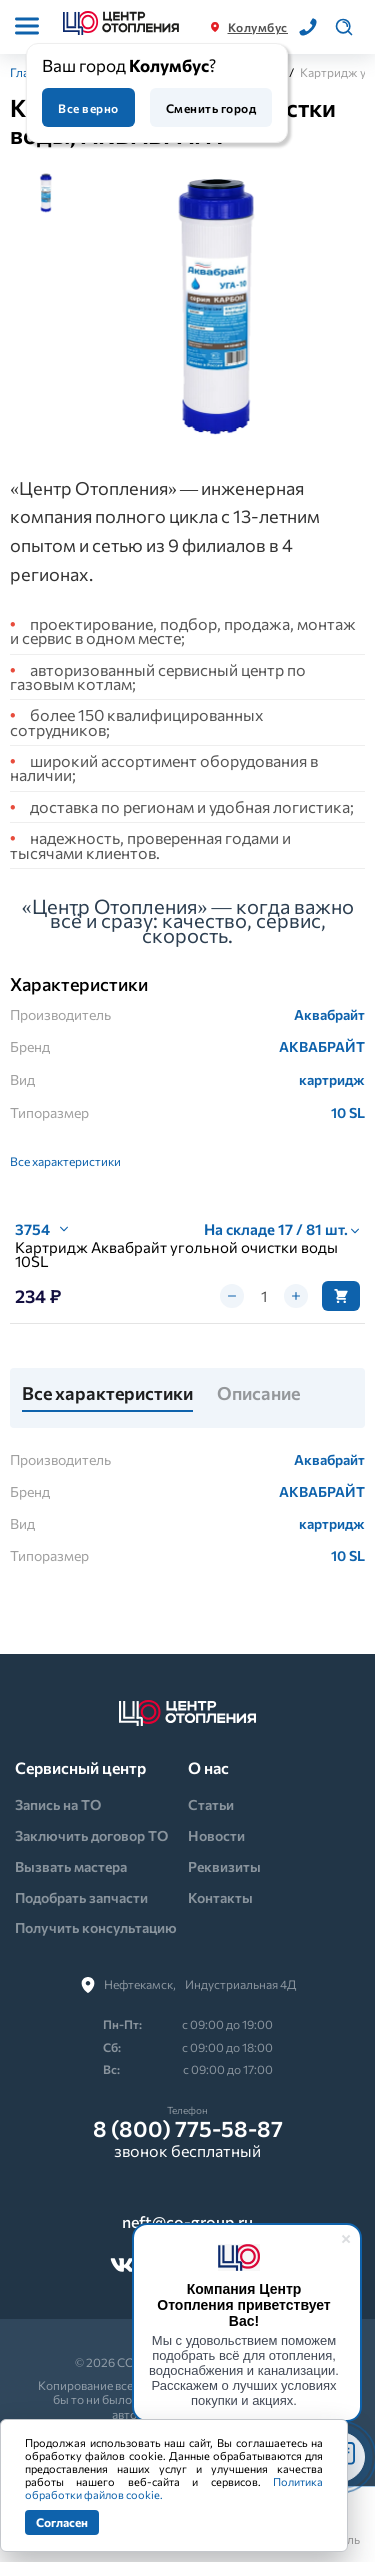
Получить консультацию (96, 1927)
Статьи (211, 1804)
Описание (258, 1394)
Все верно (88, 108)
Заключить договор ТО (91, 1835)
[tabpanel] (216, 307)
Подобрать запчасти (81, 1897)
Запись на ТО (58, 1804)
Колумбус (258, 27)
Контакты (220, 1897)
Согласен (62, 2522)
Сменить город (211, 108)
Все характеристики (65, 1161)
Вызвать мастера (71, 1866)
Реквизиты (224, 1866)
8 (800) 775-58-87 (188, 2129)
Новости (216, 1835)
